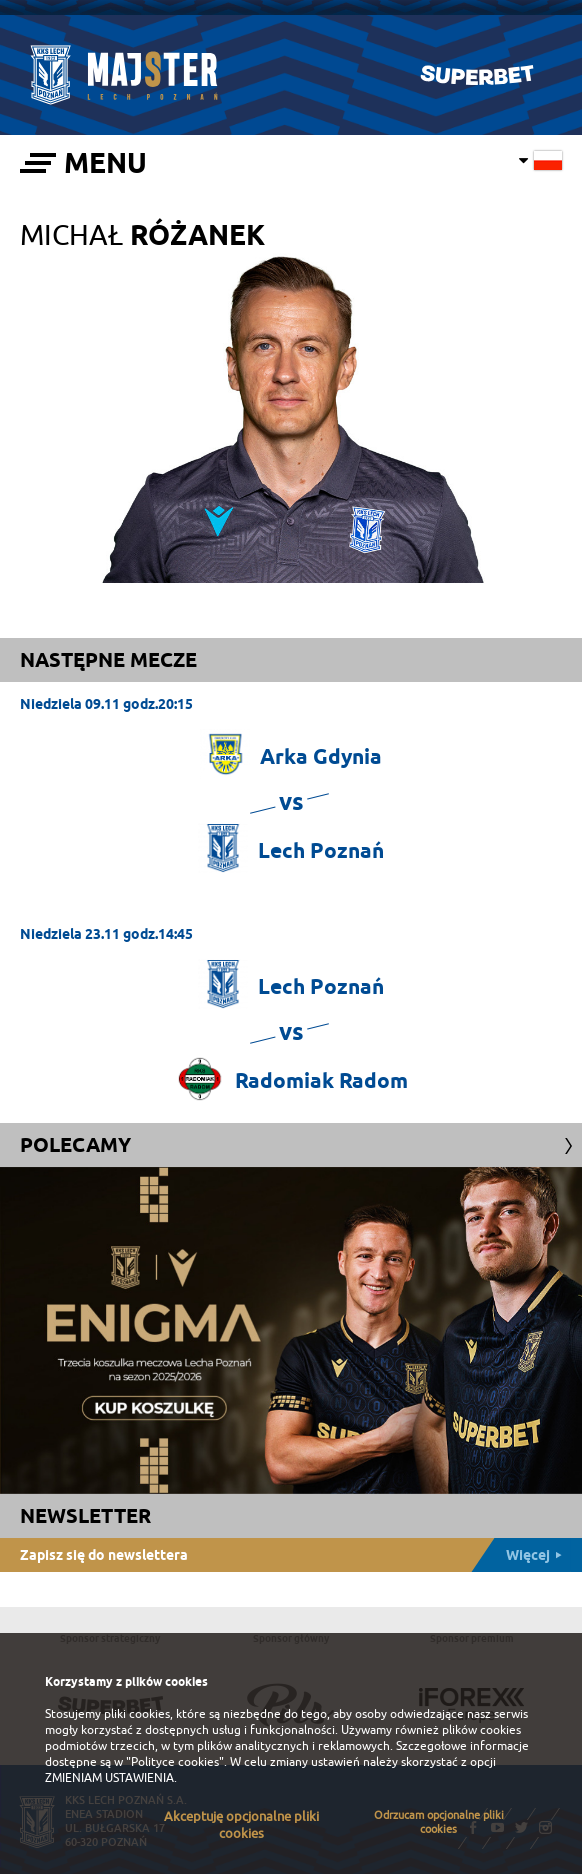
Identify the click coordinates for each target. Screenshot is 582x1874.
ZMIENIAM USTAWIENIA (109, 1778)
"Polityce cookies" (175, 1762)
